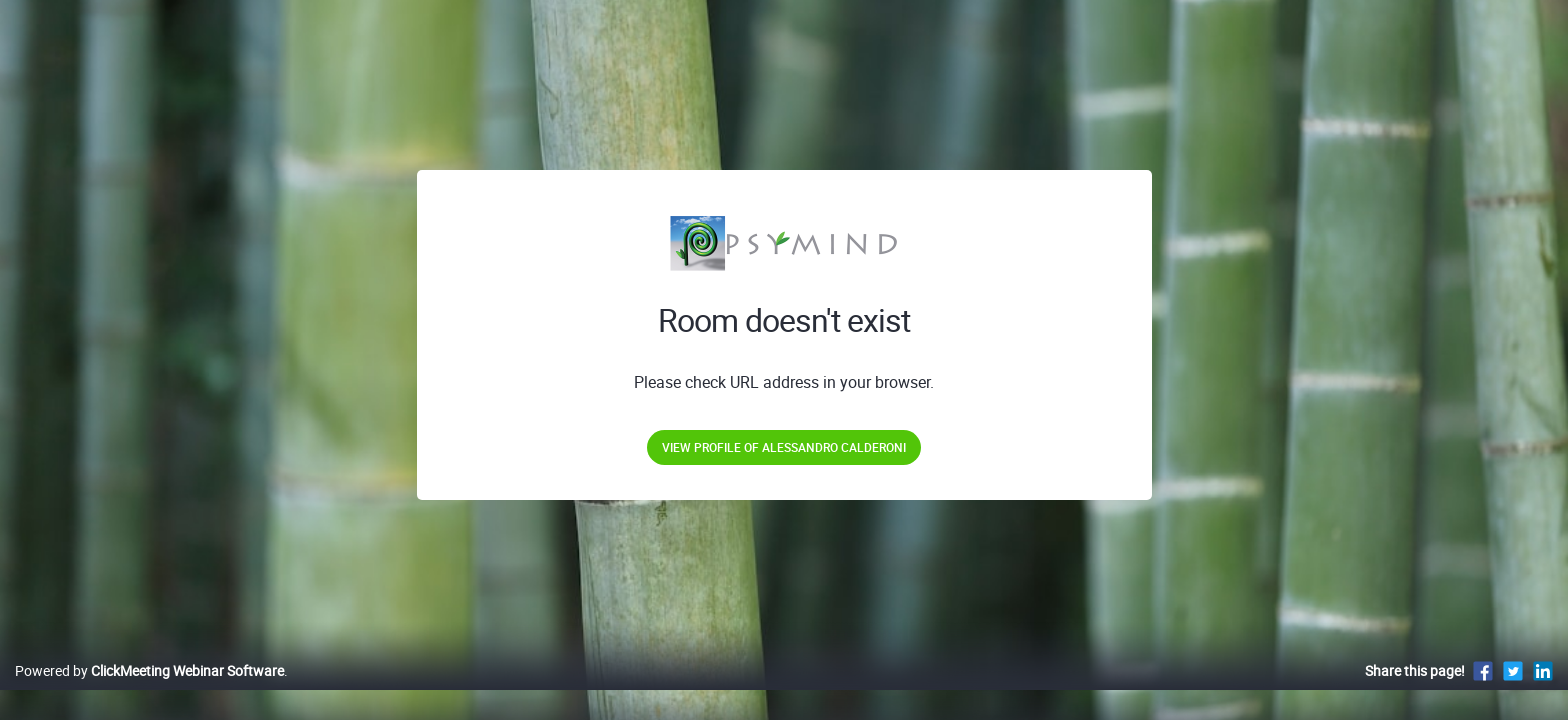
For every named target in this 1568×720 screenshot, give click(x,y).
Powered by (149, 691)
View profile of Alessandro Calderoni (784, 447)
